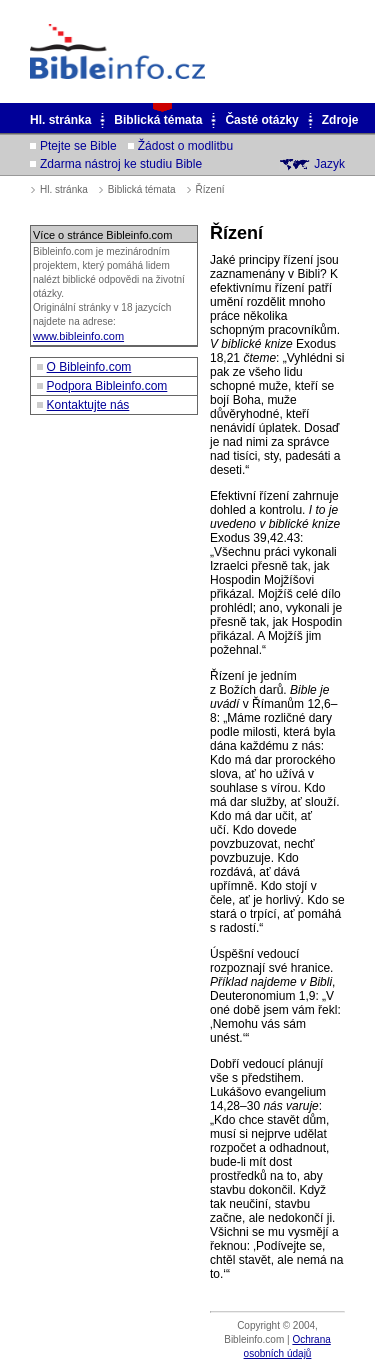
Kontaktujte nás (88, 405)
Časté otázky (261, 120)
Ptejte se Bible (78, 146)
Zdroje (340, 120)
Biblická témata (158, 120)
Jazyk (329, 164)
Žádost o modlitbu (185, 146)
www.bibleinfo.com (78, 336)
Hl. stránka (60, 120)
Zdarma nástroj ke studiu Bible (121, 164)
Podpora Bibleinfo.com (107, 386)
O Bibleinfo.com (89, 367)
